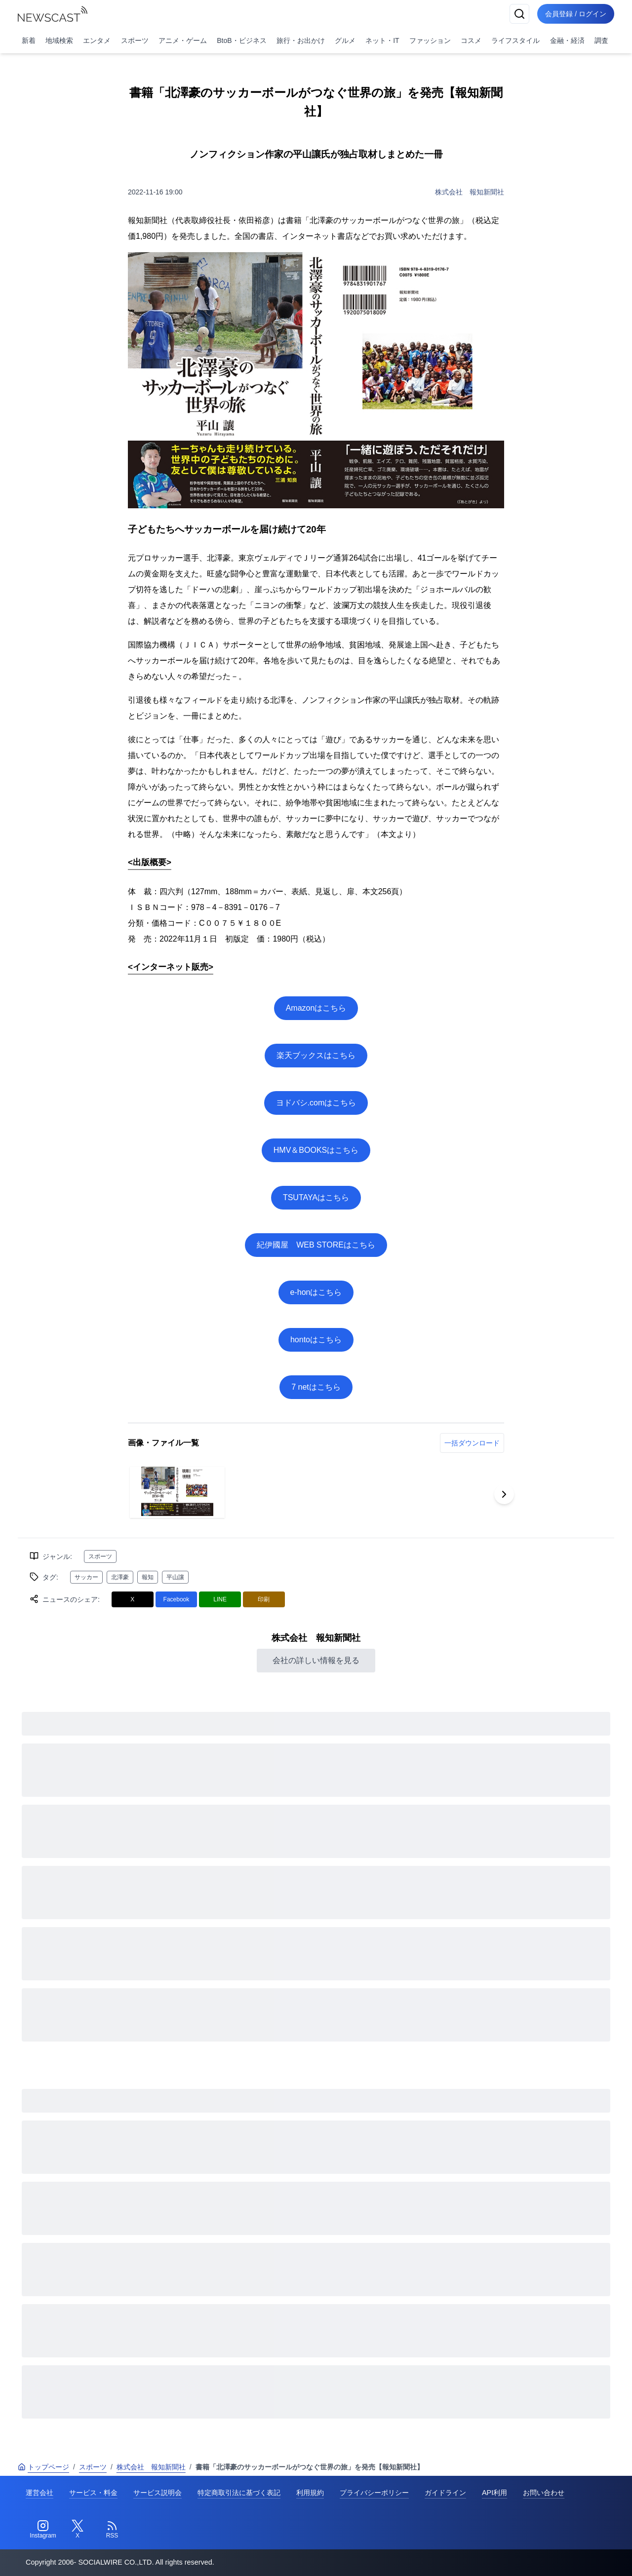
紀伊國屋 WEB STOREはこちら (316, 1245)
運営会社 (39, 2493)
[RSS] (112, 2529)
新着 (29, 40)
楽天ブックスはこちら (316, 1055)
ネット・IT (382, 40)
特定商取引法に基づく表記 (239, 2493)
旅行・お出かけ (300, 40)
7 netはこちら (316, 1387)
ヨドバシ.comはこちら (316, 1103)
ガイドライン (445, 2493)
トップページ (43, 2467)
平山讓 (175, 1577)
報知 (148, 1577)
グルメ (345, 40)
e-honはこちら (316, 1292)
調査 (601, 40)
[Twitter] (77, 2529)
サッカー (86, 1577)
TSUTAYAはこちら (316, 1197)
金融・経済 (567, 40)
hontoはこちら (316, 1339)
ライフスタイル (515, 40)
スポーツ (135, 40)
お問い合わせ (543, 2493)
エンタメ (97, 40)
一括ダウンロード (472, 1443)
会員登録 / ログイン (575, 14)
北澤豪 (120, 1577)
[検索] (519, 14)
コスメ (471, 40)
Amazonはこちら (316, 1008)
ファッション (430, 40)
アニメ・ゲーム (182, 40)
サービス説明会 (157, 2493)
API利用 (494, 2493)
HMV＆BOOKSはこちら (316, 1150)
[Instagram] (43, 2529)
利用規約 (310, 2493)
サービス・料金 (93, 2493)
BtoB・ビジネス (241, 40)
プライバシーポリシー (374, 2493)
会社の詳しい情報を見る (316, 1660)
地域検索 (59, 40)
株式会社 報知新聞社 (469, 192)
